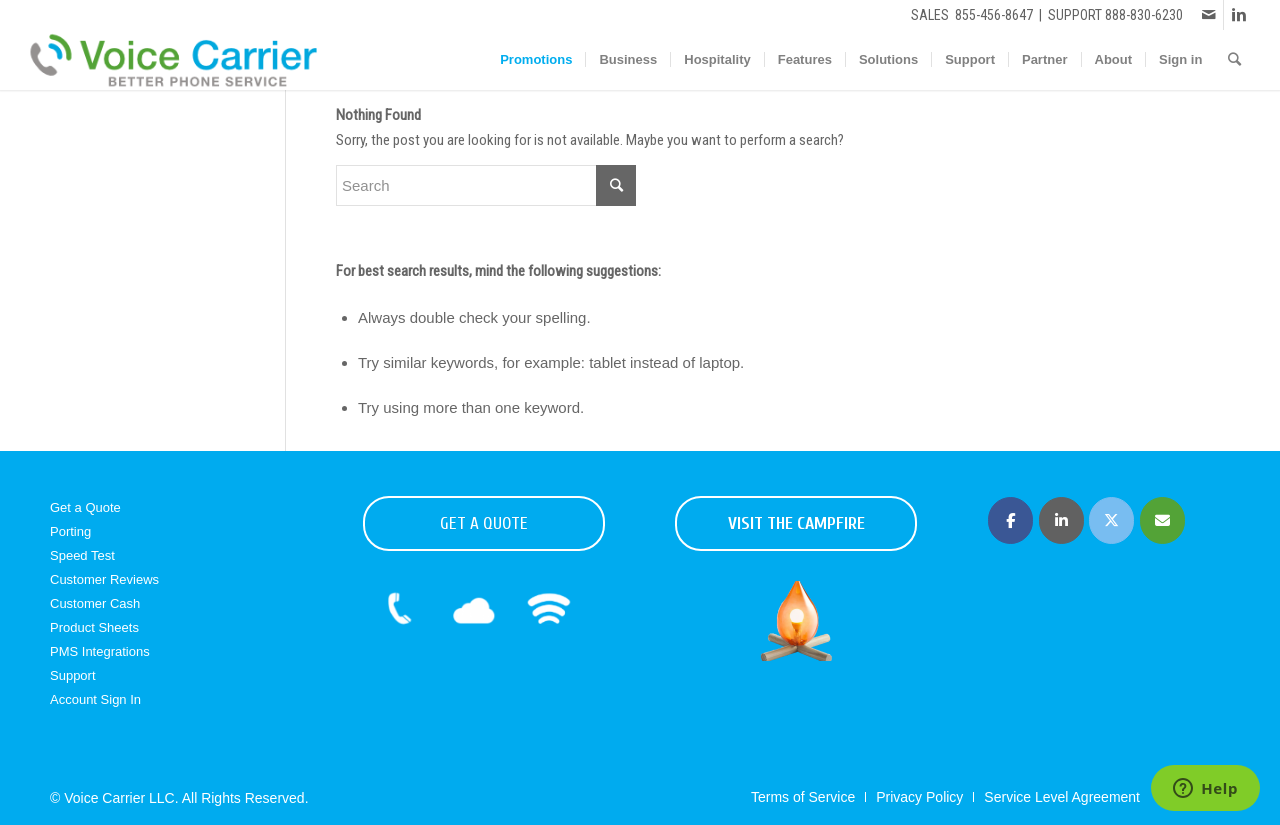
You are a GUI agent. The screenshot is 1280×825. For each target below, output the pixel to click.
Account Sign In (95, 699)
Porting (70, 531)
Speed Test (82, 555)
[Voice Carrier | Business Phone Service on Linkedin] (1061, 520)
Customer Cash (95, 603)
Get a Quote (85, 507)
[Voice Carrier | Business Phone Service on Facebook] (1010, 520)
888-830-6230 (1144, 15)
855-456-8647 (994, 15)
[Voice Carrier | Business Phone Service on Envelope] (1162, 520)
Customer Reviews (104, 579)
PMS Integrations (100, 651)
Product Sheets (94, 627)
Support (73, 675)
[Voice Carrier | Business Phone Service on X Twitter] (1111, 520)
